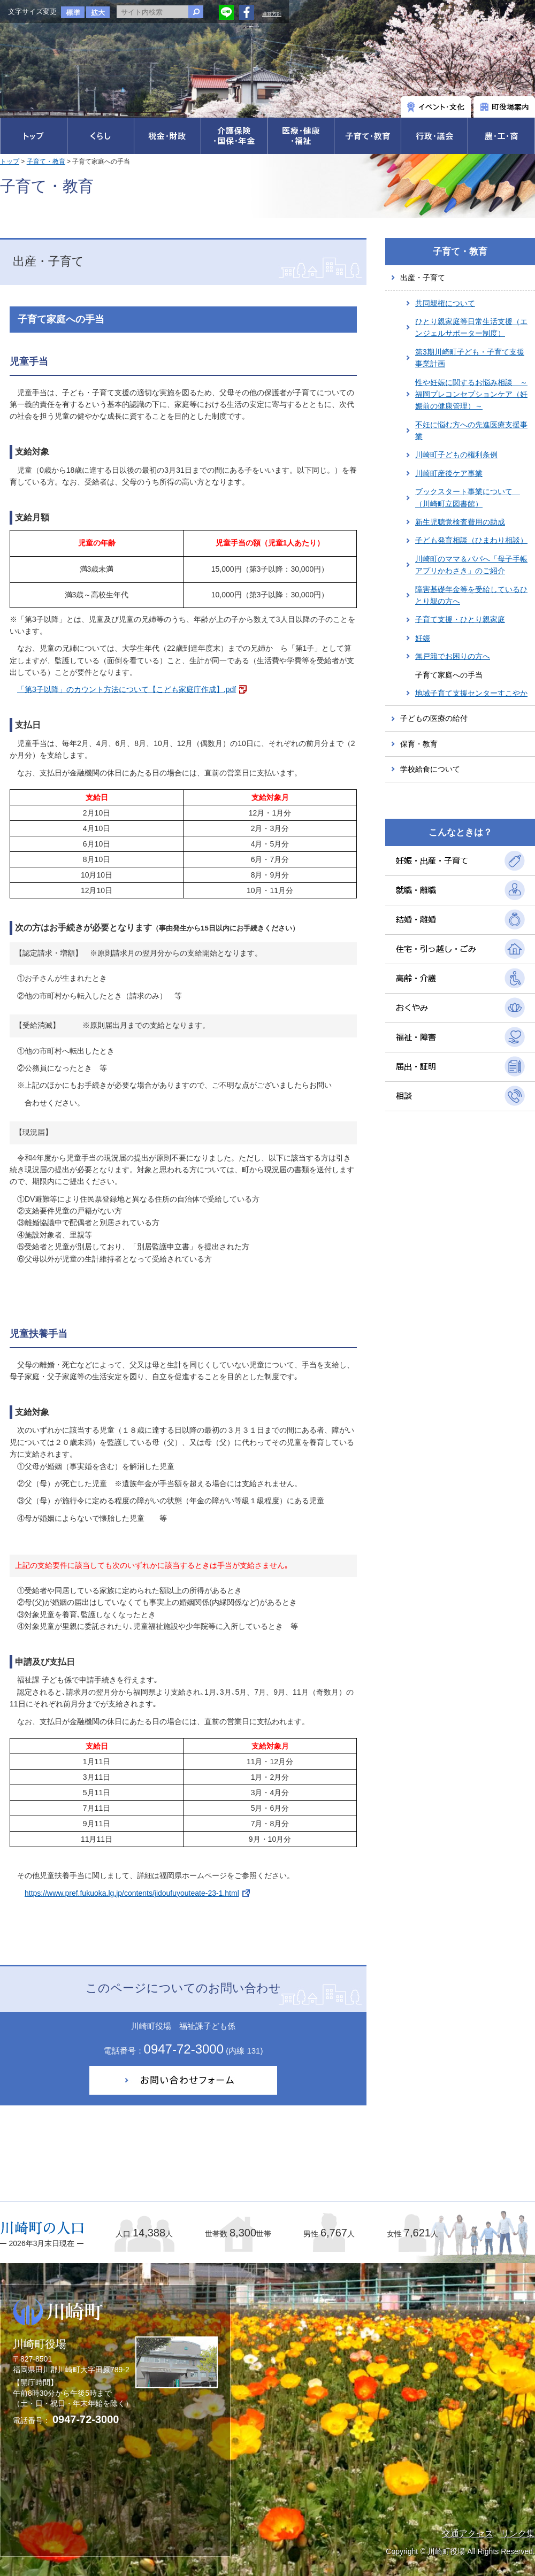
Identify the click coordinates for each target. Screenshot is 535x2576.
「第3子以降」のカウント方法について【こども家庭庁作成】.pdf (126, 689)
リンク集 (518, 2533)
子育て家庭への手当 (449, 675)
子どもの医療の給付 (434, 718)
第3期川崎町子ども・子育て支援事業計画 (469, 358)
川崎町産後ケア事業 (449, 473)
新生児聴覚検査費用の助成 (460, 522)
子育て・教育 (46, 161)
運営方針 (271, 14)
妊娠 (422, 638)
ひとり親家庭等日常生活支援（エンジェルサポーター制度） (471, 327)
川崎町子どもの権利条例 (456, 454)
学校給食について (430, 769)
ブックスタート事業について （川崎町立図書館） (467, 497)
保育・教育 (419, 744)
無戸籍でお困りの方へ (452, 656)
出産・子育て (422, 277)
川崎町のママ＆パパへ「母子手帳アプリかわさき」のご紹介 (471, 565)
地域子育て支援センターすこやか (471, 693)
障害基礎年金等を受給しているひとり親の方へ (471, 595)
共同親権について (445, 303)
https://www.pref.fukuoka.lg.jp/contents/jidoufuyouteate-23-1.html (132, 1893)
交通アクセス (467, 2533)
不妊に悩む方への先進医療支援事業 (471, 430)
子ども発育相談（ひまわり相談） (471, 540)
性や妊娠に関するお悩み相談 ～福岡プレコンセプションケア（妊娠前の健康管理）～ (471, 394)
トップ (9, 161)
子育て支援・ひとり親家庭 (460, 619)
